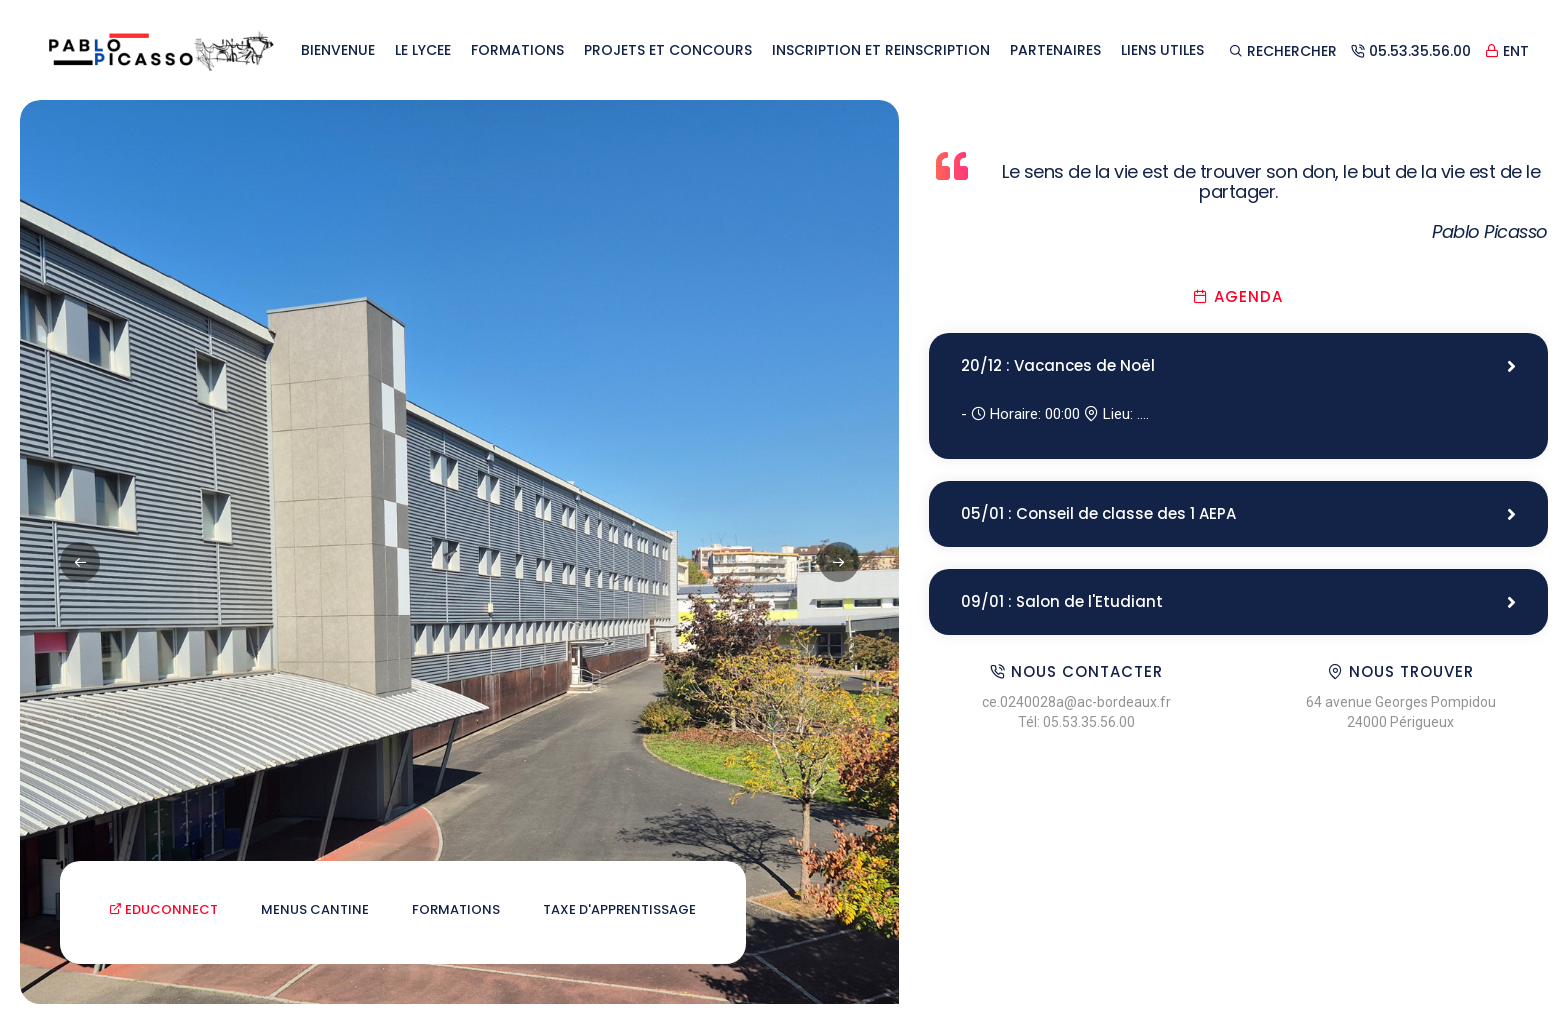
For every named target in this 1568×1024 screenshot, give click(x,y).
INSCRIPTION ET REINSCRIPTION (881, 50)
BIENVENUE (338, 50)
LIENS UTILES (1162, 50)
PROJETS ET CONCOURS (668, 50)
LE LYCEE (423, 50)
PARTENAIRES (1055, 50)
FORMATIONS (517, 50)
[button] (839, 562)
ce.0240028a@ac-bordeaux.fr (1076, 702)
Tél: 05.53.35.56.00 (1076, 722)
